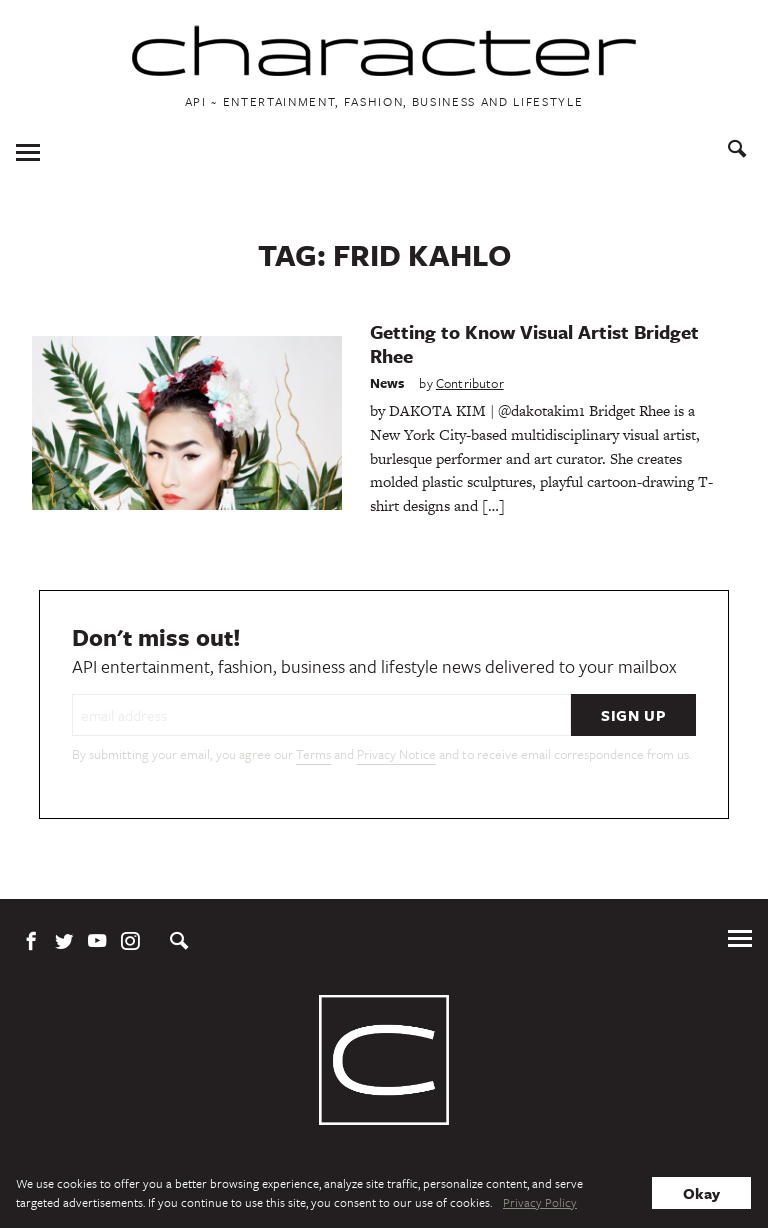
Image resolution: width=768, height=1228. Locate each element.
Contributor (470, 383)
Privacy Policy (540, 1202)
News (387, 383)
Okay (701, 1193)
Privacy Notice (396, 754)
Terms (313, 754)
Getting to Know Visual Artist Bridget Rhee (534, 343)
